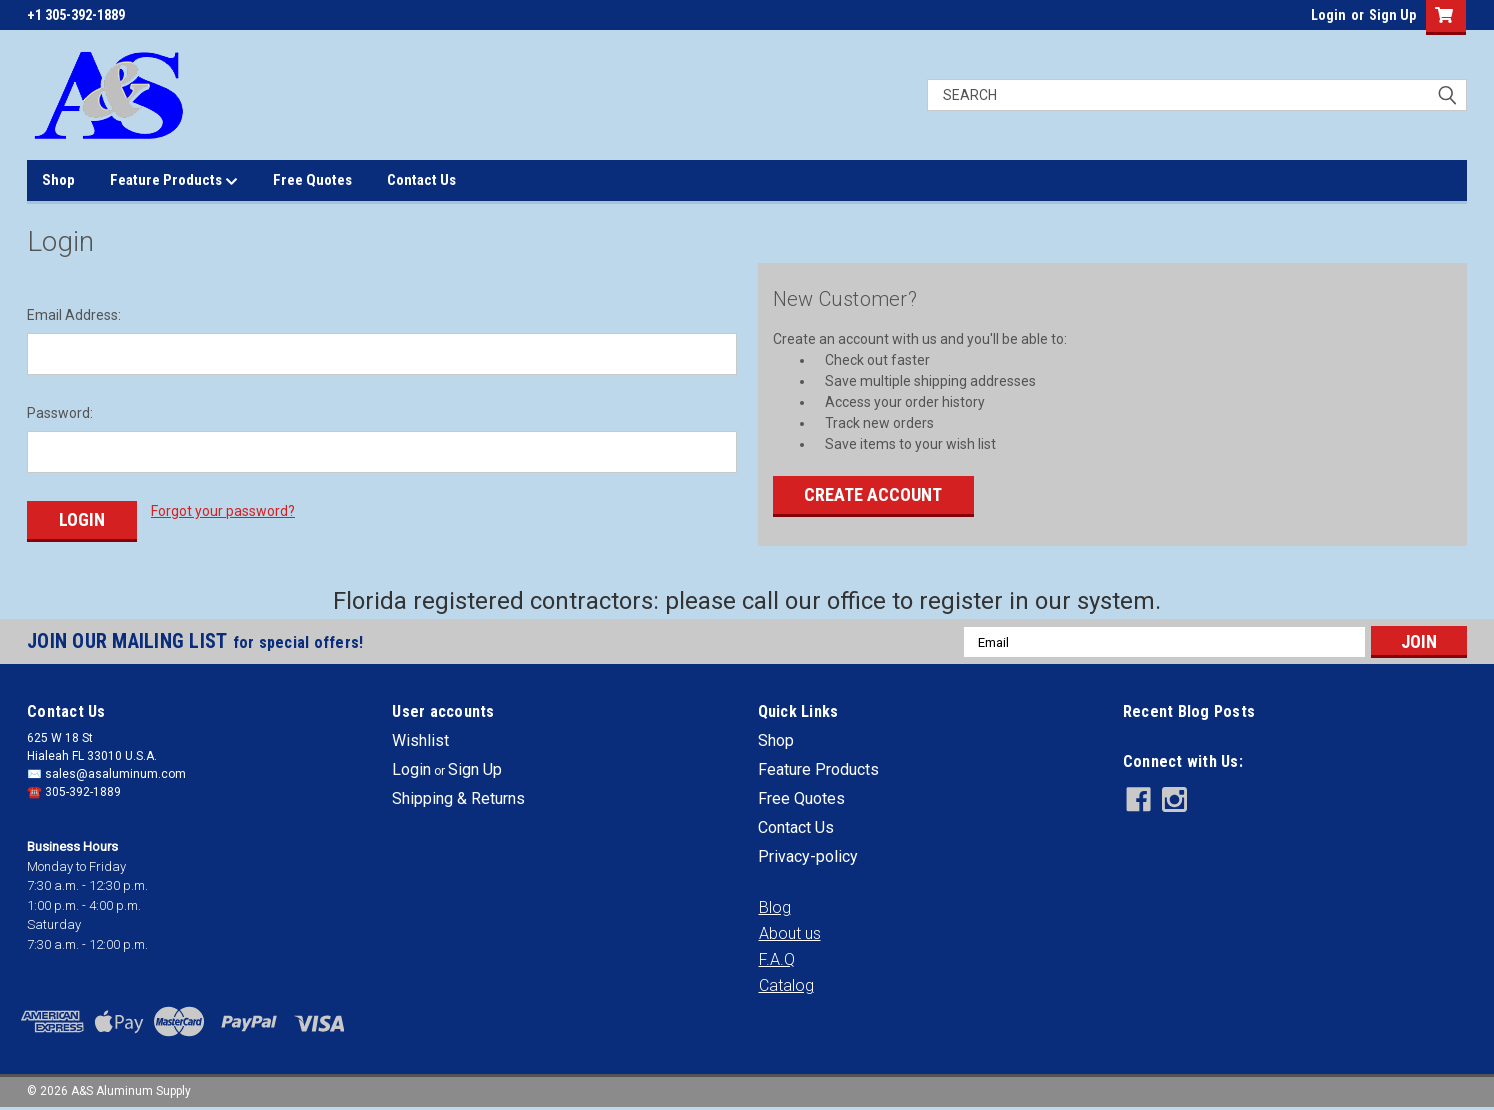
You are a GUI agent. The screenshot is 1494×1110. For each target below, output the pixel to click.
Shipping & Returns (458, 797)
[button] (775, 907)
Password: (60, 413)
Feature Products (174, 181)
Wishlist (420, 739)
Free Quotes (312, 180)
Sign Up (1392, 15)
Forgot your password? (223, 511)
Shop (58, 180)
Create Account (873, 494)
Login (1328, 15)
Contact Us (421, 180)
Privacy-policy (808, 855)
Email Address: (74, 315)
